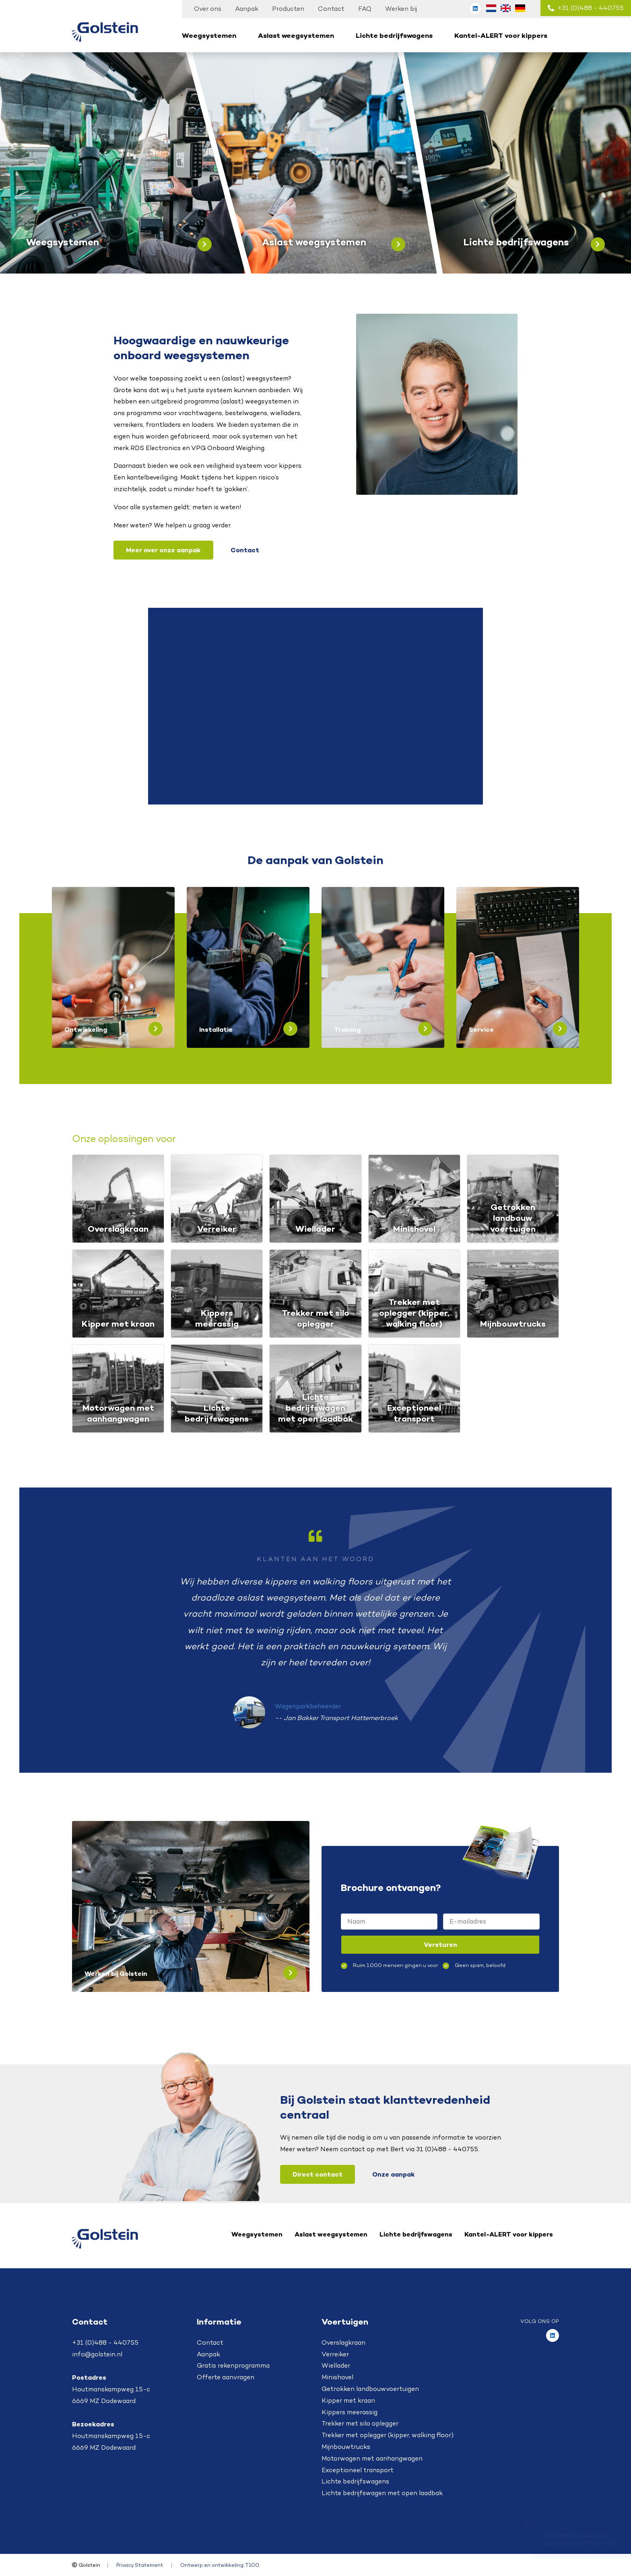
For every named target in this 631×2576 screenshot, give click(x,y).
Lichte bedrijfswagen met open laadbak (382, 2493)
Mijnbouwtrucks (346, 2446)
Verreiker (335, 2354)
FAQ (364, 8)
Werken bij (401, 8)
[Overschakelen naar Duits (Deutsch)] (520, 8)
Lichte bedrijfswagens (394, 35)
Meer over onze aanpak (163, 550)
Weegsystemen (209, 35)
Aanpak (246, 8)
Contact (331, 8)
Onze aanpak (393, 2174)
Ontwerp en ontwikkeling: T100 (219, 2565)
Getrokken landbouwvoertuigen (370, 2389)
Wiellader (336, 2365)
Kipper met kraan (348, 2400)
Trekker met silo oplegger (360, 2423)
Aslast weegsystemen (296, 35)
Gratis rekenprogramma (233, 2365)
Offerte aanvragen (225, 2377)
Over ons (207, 8)
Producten (288, 8)
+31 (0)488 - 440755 (586, 8)
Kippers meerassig (349, 2412)
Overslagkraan (343, 2342)
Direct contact (317, 2174)
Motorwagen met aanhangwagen (372, 2458)
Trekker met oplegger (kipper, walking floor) (388, 2435)
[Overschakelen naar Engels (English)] (505, 8)
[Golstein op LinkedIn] (475, 8)
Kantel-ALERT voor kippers (500, 35)
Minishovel (337, 2377)
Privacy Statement (139, 2565)
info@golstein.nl (97, 2354)
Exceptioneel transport (358, 2470)
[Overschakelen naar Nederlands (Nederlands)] (491, 8)
